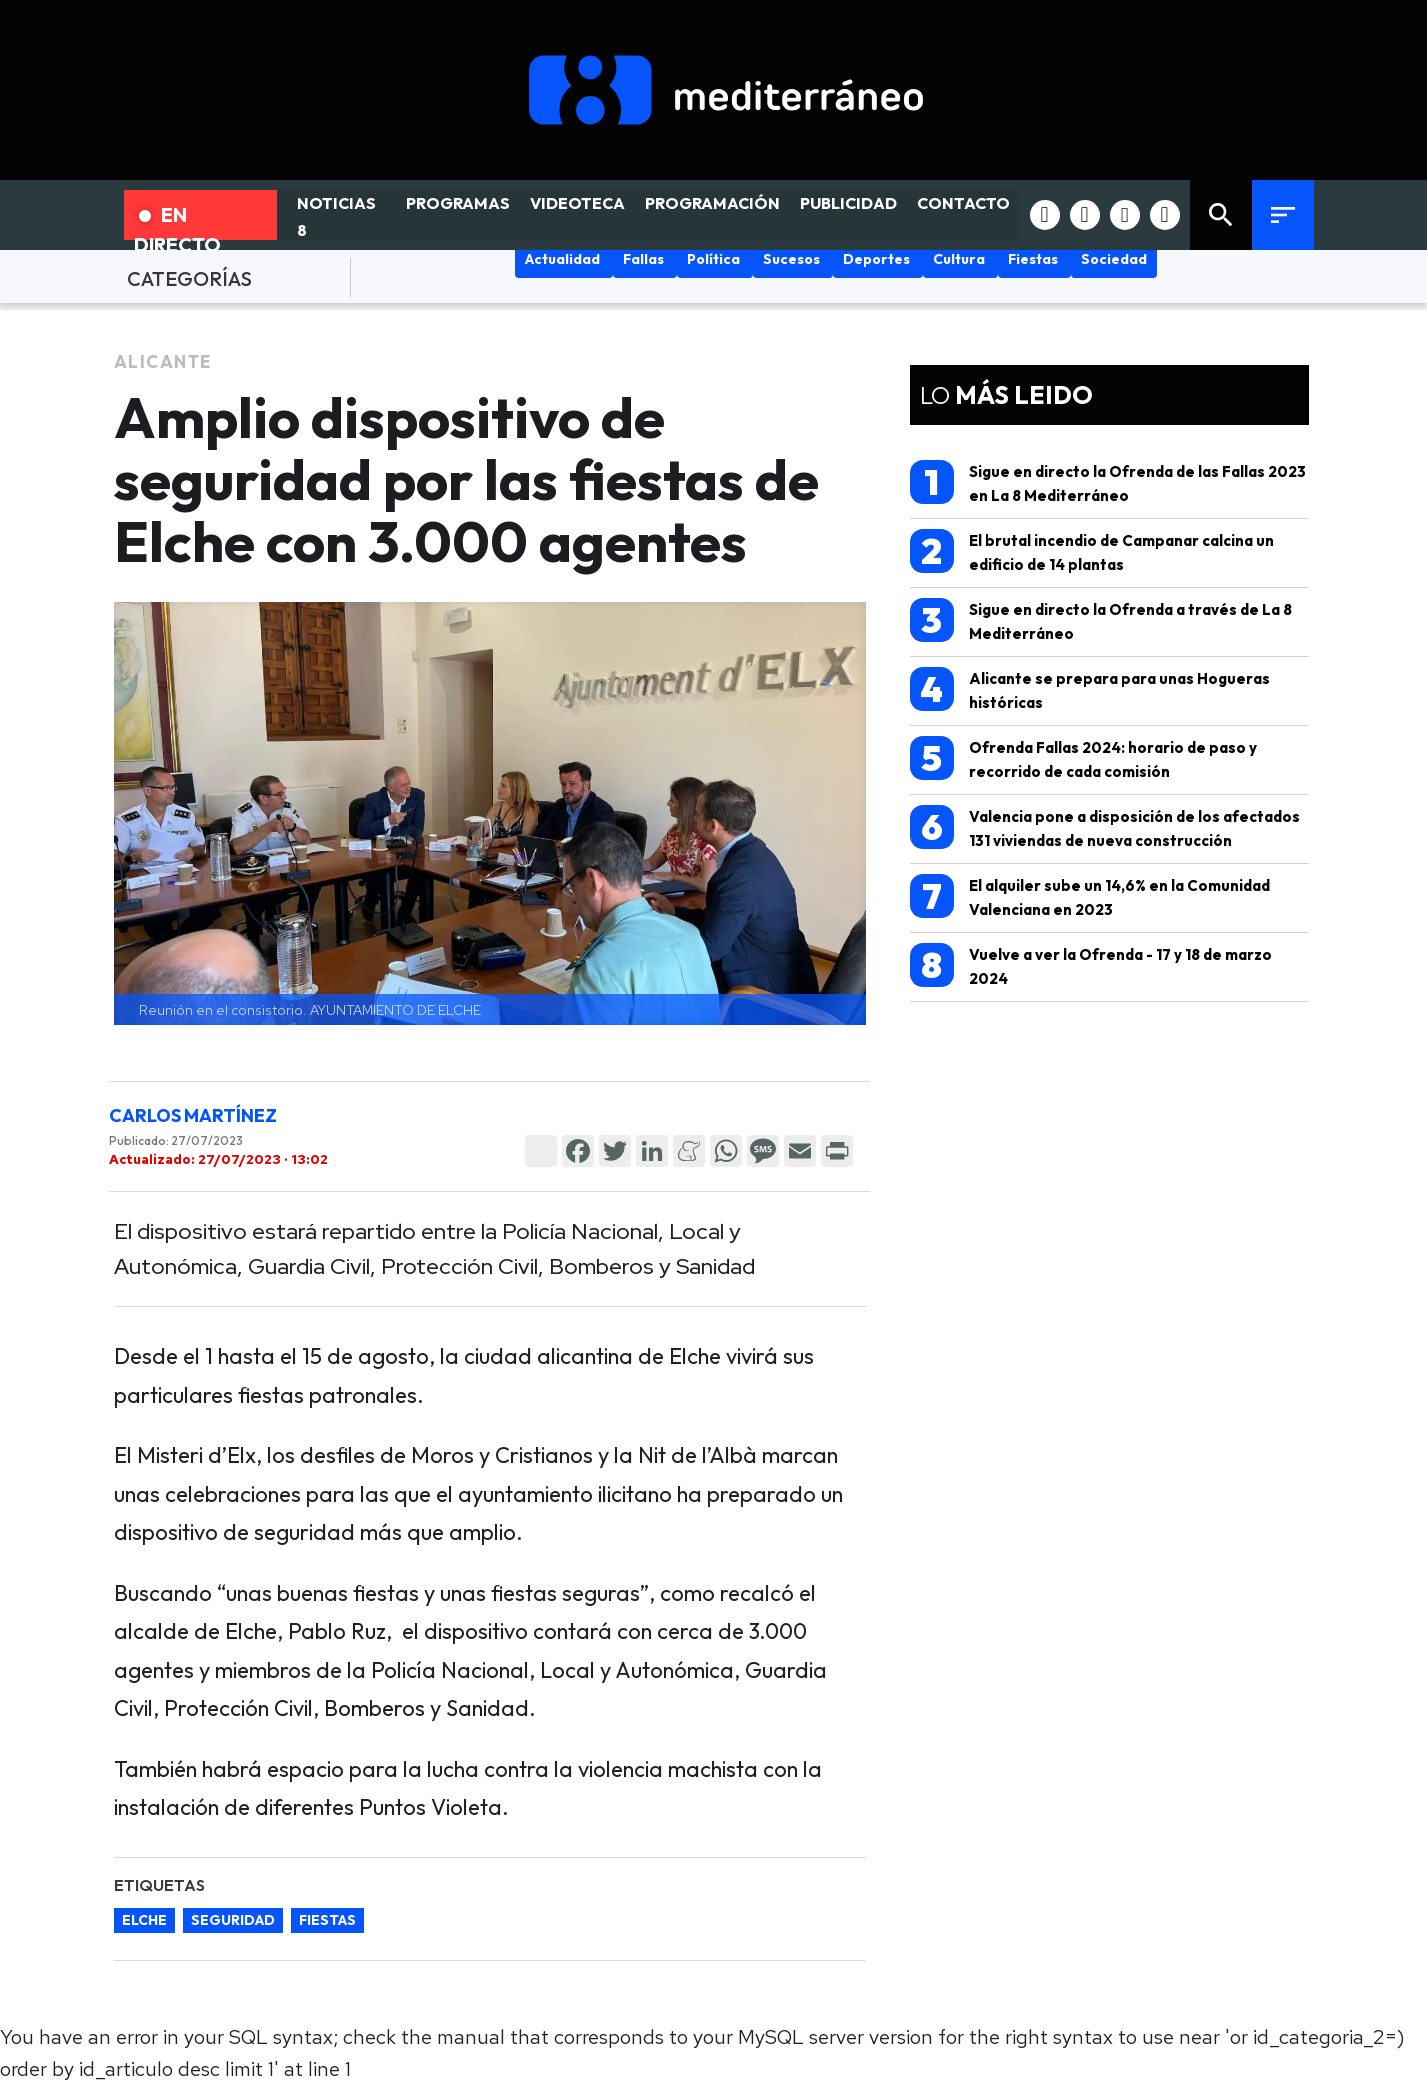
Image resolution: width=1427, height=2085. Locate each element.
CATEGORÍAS (189, 278)
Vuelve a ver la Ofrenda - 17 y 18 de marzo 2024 (1091, 965)
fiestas (327, 1920)
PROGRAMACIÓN (712, 203)
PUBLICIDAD (848, 203)
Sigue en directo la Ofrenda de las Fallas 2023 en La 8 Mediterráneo (1108, 482)
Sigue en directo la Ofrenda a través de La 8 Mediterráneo (1101, 620)
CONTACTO (963, 203)
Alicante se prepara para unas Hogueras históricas (1090, 689)
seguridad (233, 1920)
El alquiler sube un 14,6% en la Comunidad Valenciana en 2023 (1090, 896)
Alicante (163, 361)
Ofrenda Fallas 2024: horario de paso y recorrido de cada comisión (1083, 758)
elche (144, 1920)
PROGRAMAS (458, 203)
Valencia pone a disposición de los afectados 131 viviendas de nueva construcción (1105, 827)
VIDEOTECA (577, 203)
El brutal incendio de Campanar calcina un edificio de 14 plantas (1092, 551)
